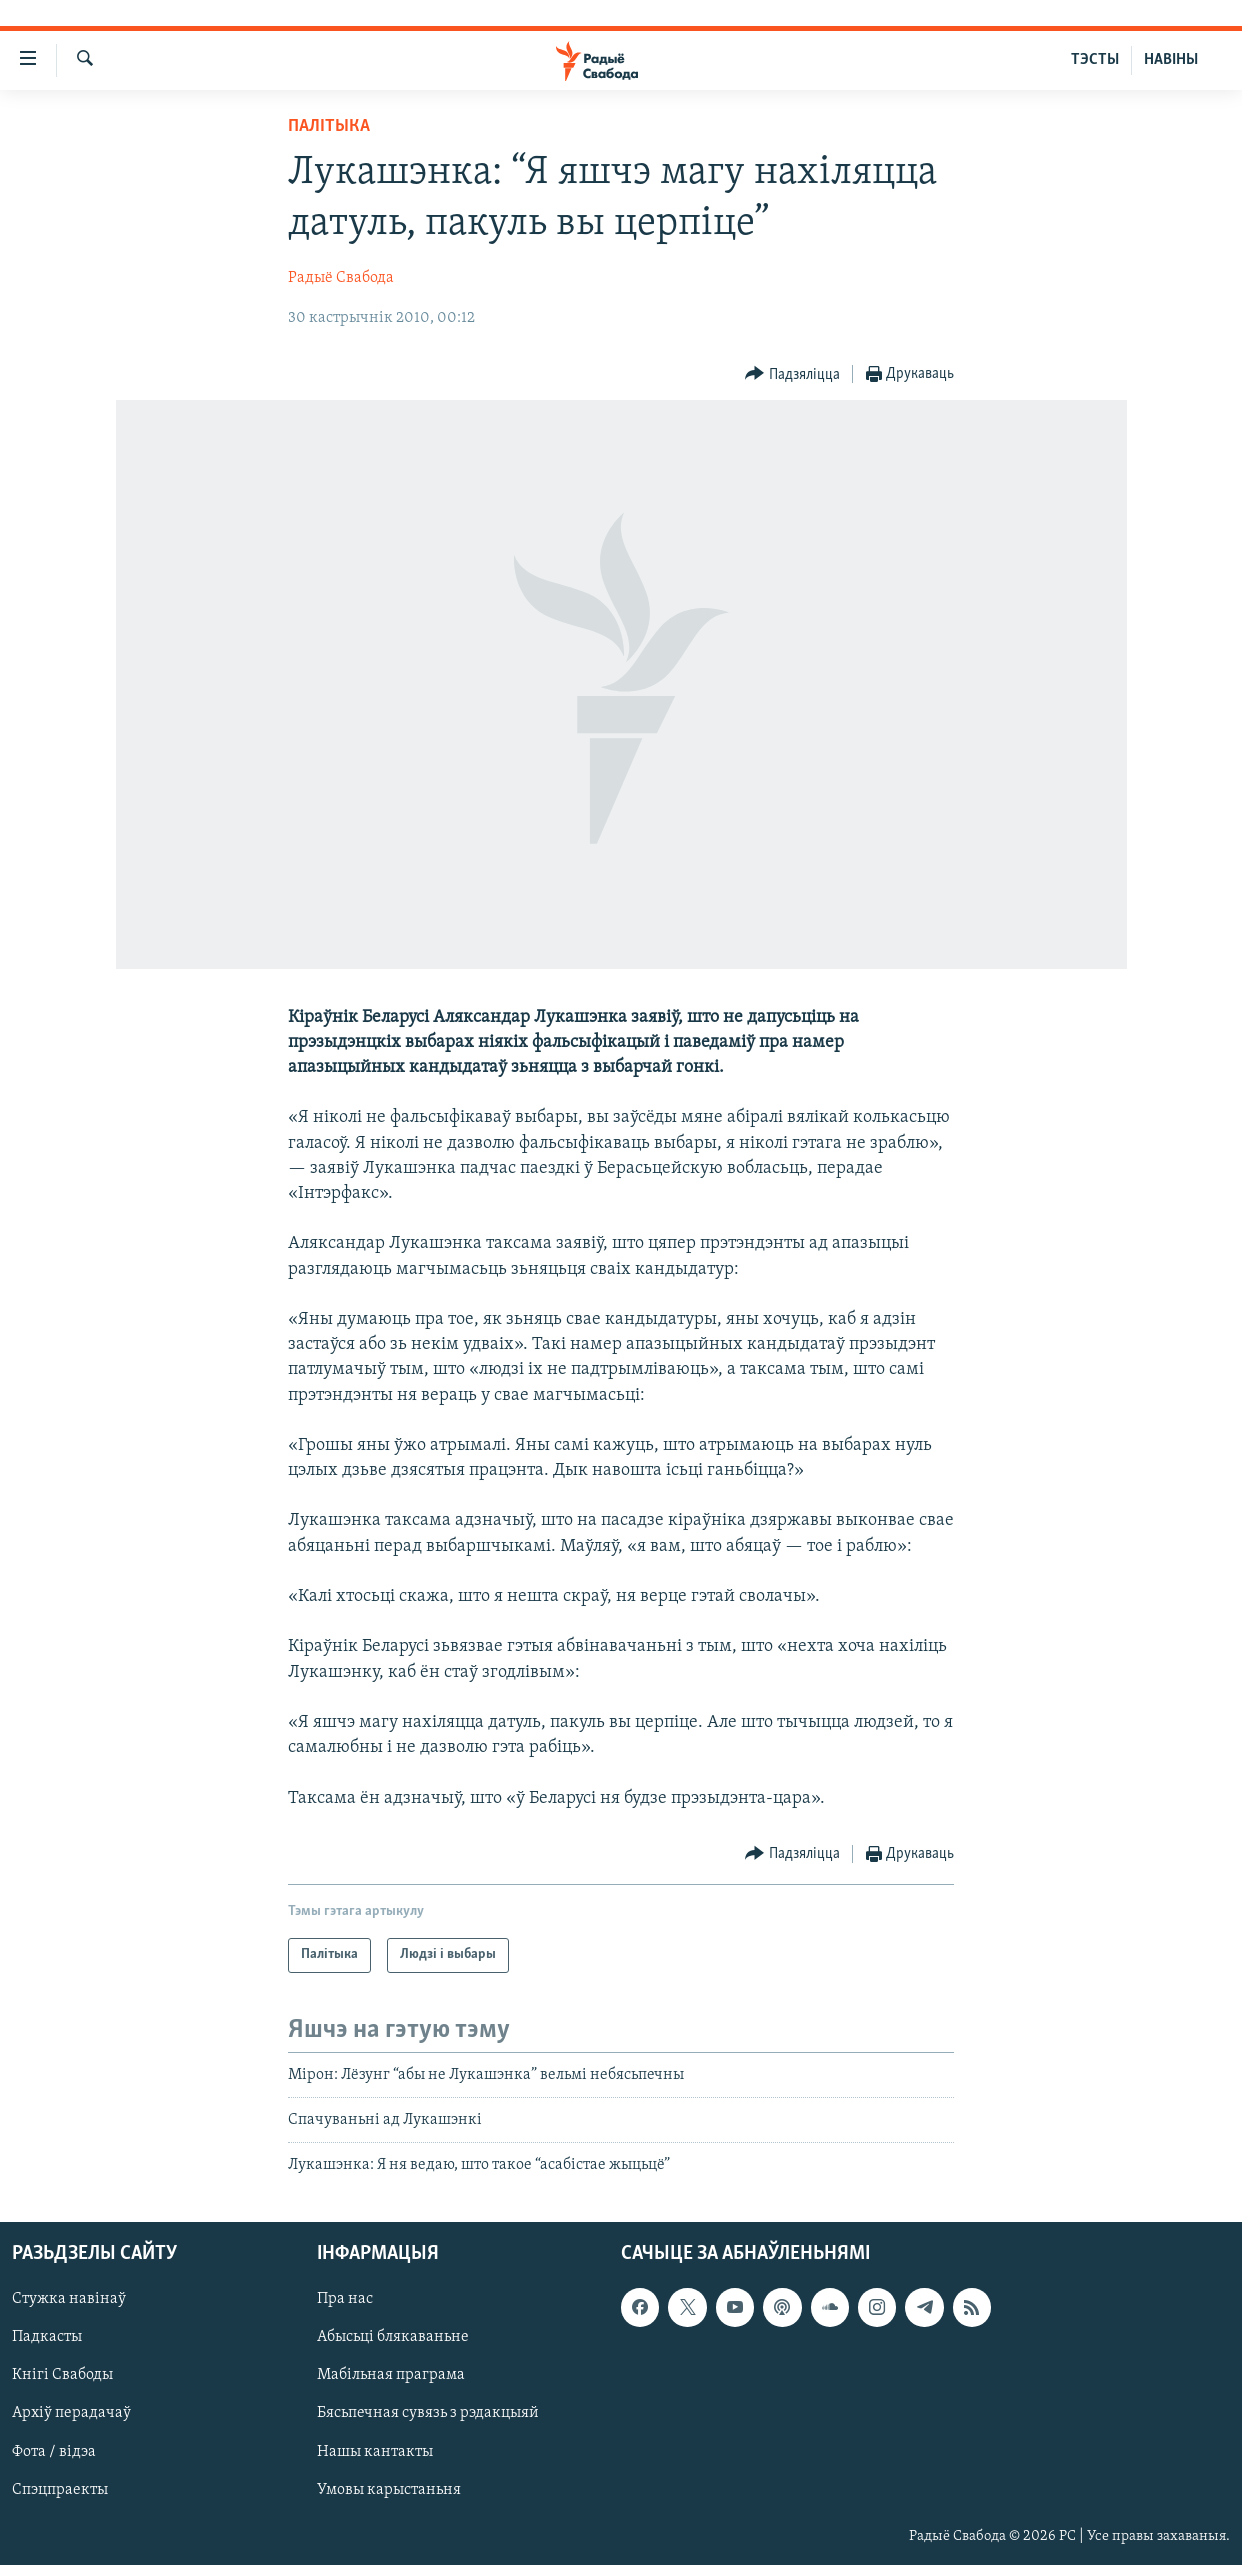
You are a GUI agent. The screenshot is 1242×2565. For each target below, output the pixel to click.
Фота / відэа (54, 2451)
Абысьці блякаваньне (393, 2337)
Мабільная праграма (391, 2375)
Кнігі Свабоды (62, 2375)
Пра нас (345, 2299)
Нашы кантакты (375, 2451)
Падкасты (47, 2337)
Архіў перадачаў (71, 2413)
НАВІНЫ (1171, 60)
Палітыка (329, 126)
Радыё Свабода (341, 278)
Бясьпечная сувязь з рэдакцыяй (428, 2413)
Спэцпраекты (60, 2489)
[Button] (792, 374)
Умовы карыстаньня (389, 2489)
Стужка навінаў (69, 2299)
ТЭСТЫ (1095, 60)
